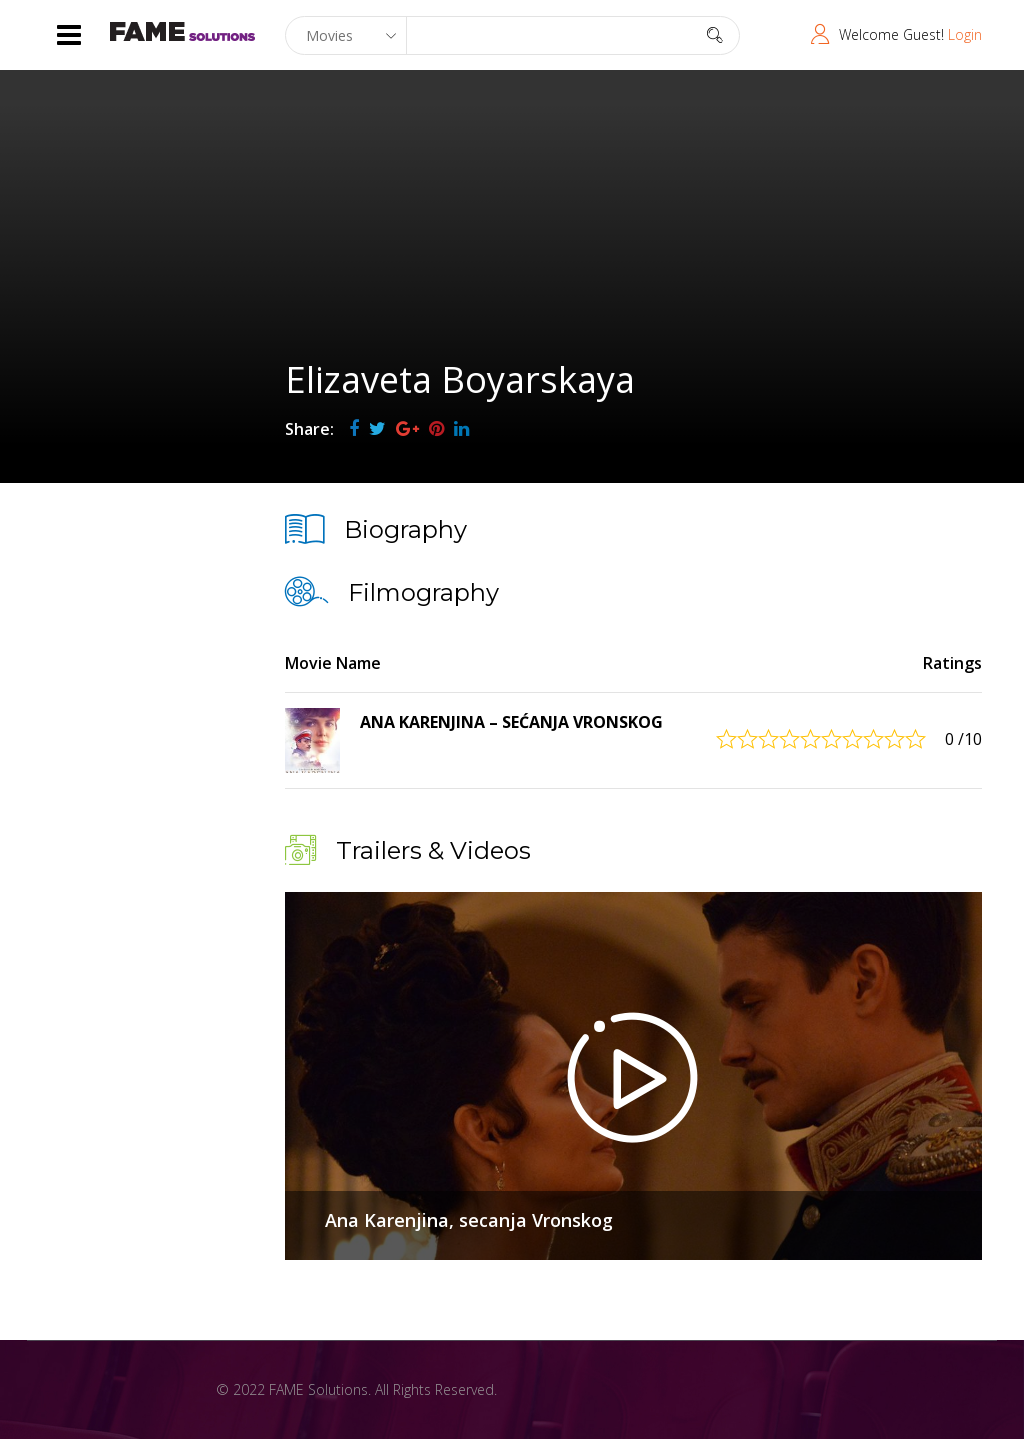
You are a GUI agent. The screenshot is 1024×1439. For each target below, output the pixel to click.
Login (965, 34)
